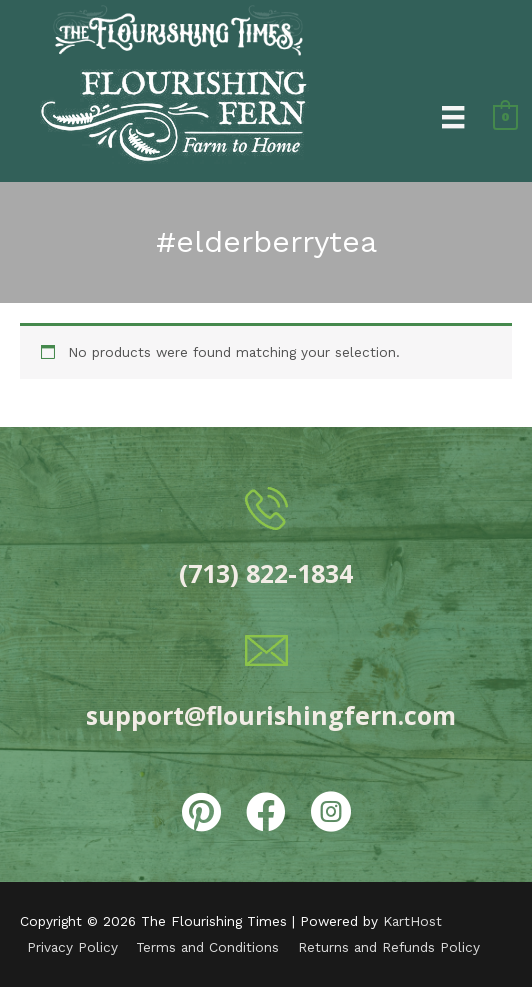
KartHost (412, 921)
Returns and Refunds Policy (389, 947)
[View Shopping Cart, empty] (505, 116)
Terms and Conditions (207, 947)
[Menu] (453, 116)
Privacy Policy (72, 947)
